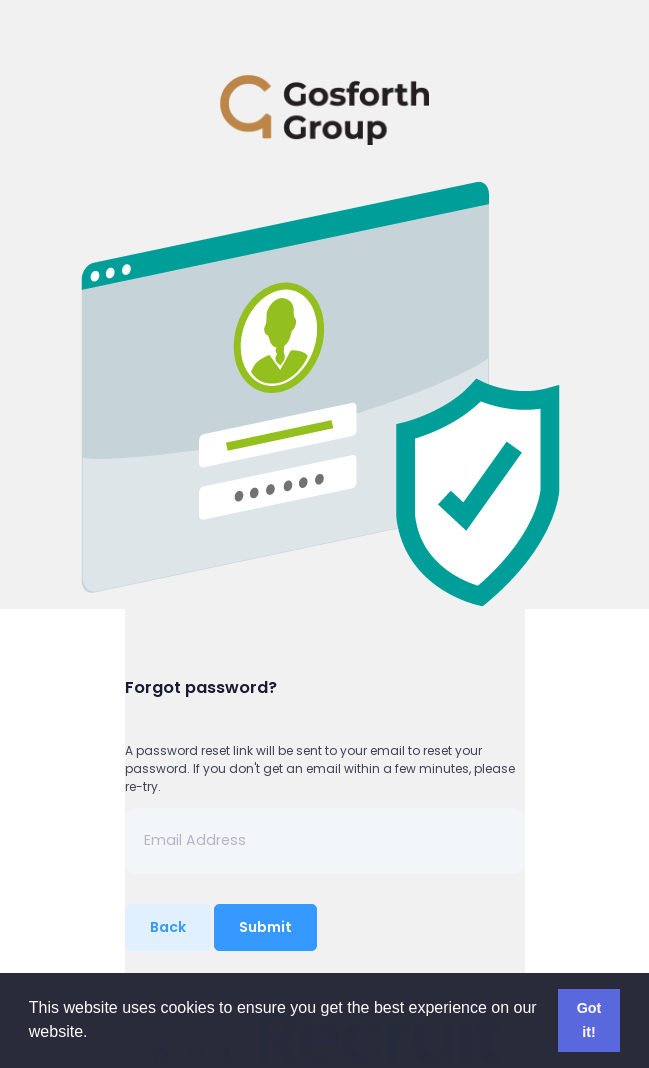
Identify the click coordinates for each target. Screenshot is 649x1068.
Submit (265, 927)
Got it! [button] (589, 1020)
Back (168, 927)
